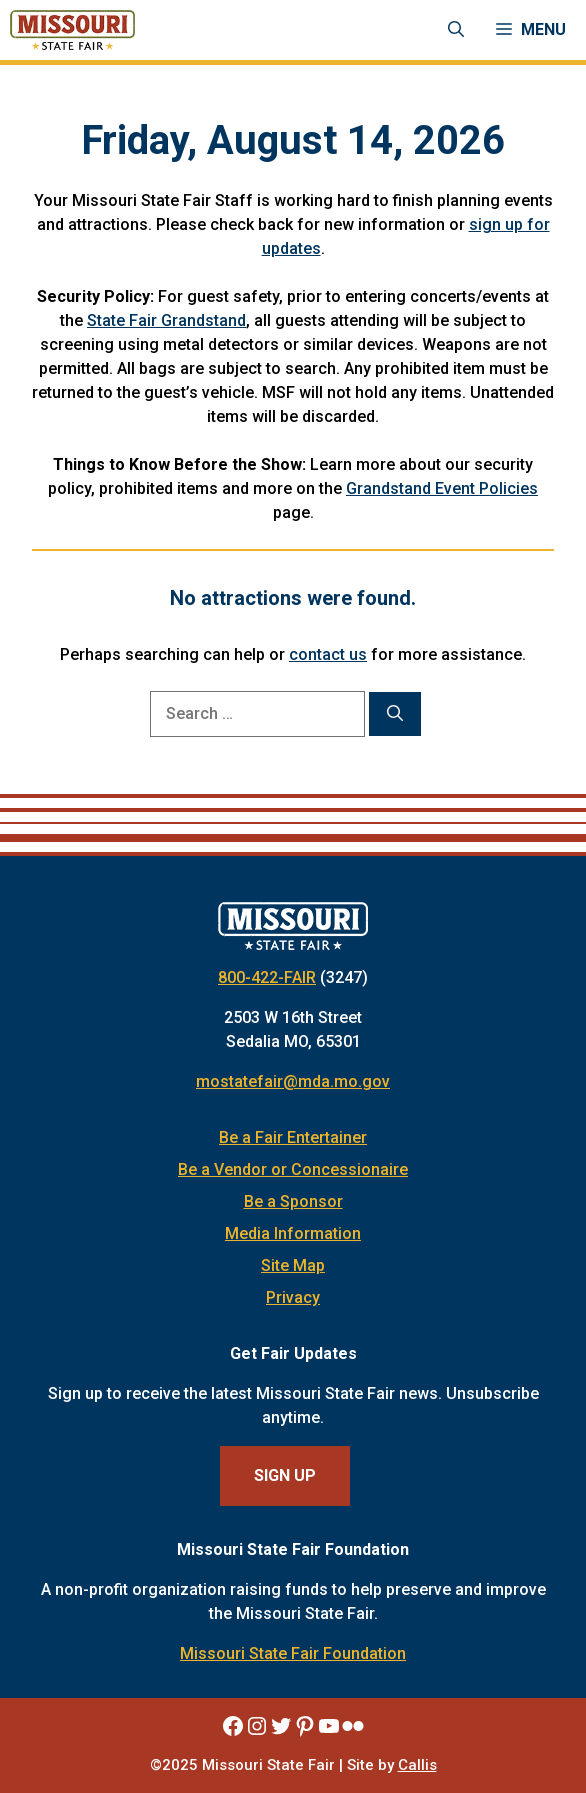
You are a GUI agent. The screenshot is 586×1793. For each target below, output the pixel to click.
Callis (417, 1765)
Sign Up (285, 1475)
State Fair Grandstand (166, 320)
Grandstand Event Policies (442, 488)
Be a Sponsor (293, 1201)
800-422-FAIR (267, 977)
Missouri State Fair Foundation (293, 1653)
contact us (328, 654)
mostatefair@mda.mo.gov (293, 1081)
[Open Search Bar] (456, 30)
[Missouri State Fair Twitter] (281, 1726)
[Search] (395, 714)
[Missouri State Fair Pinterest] (305, 1726)
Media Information (293, 1233)
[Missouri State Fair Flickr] (353, 1726)
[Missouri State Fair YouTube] (329, 1726)
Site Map (293, 1265)
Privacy (293, 1297)
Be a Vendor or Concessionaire (293, 1169)
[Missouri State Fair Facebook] (233, 1726)
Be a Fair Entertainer (293, 1137)
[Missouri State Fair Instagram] (257, 1726)
